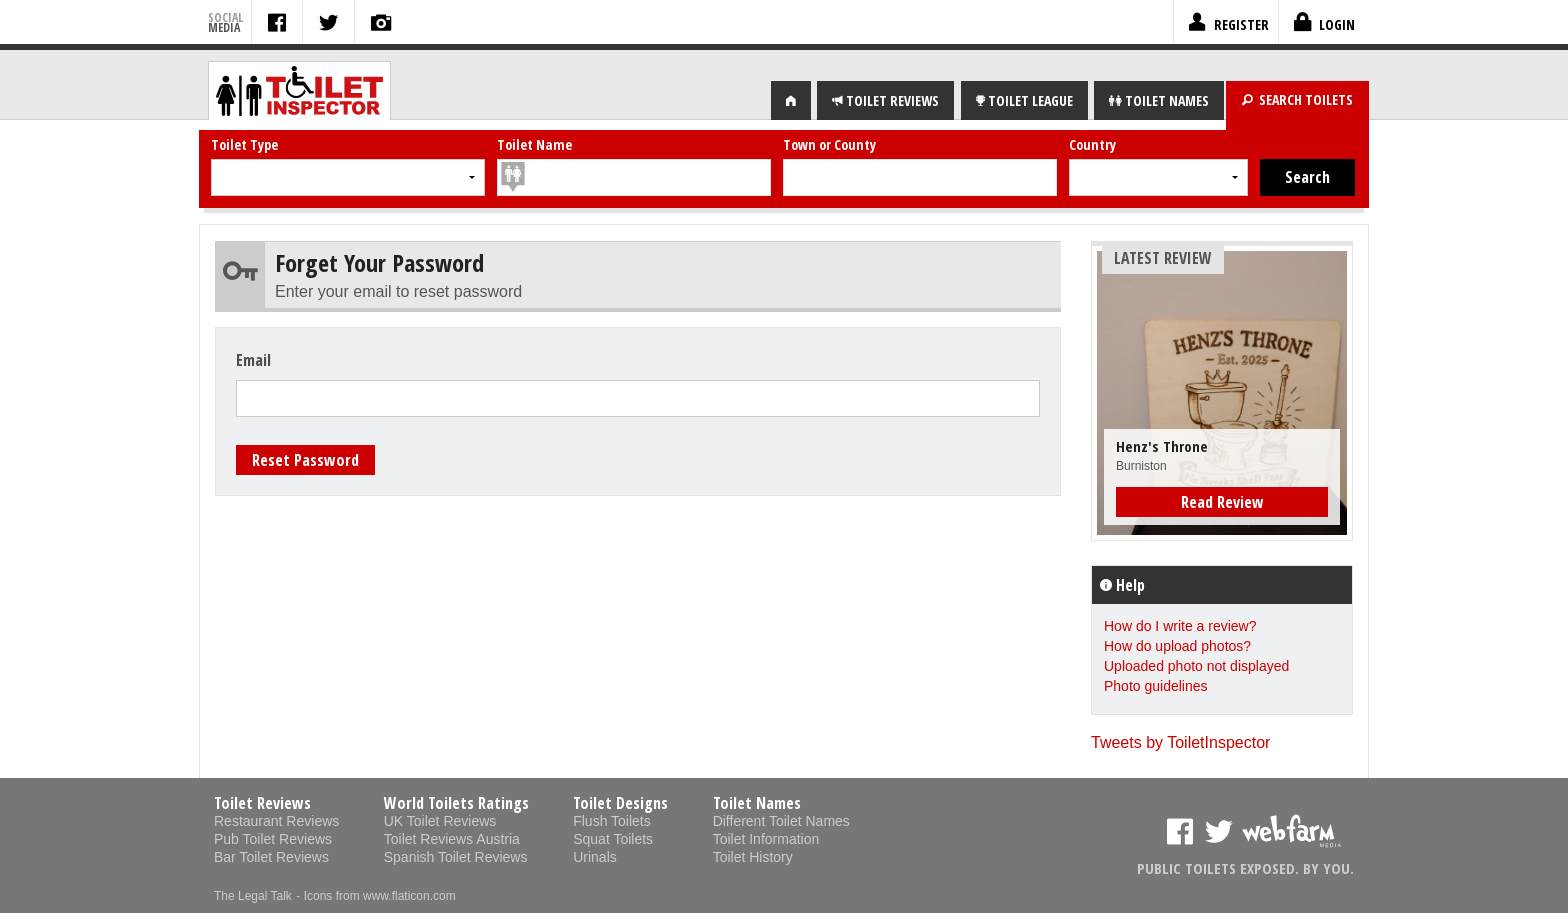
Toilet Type (244, 144)
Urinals (595, 857)
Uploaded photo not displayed (1196, 666)
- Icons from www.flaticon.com (375, 896)
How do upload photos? (1177, 646)
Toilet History (753, 857)
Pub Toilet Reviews (273, 839)
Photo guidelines (1156, 686)
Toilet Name (534, 144)
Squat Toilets (613, 839)
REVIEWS (885, 100)
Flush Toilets (612, 821)
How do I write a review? (1180, 626)
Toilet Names (757, 803)
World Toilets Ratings (456, 803)
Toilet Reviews (262, 803)
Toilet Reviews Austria (452, 839)
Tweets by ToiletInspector (1180, 742)
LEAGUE (1024, 100)
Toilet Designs (620, 803)
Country (1092, 144)
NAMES (1159, 100)
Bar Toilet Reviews (271, 857)
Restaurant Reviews (276, 821)
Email (253, 360)
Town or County (829, 144)
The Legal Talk (253, 896)
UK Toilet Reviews (440, 821)
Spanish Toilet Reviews (456, 857)
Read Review (1222, 502)
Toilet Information (766, 839)
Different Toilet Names (781, 821)
